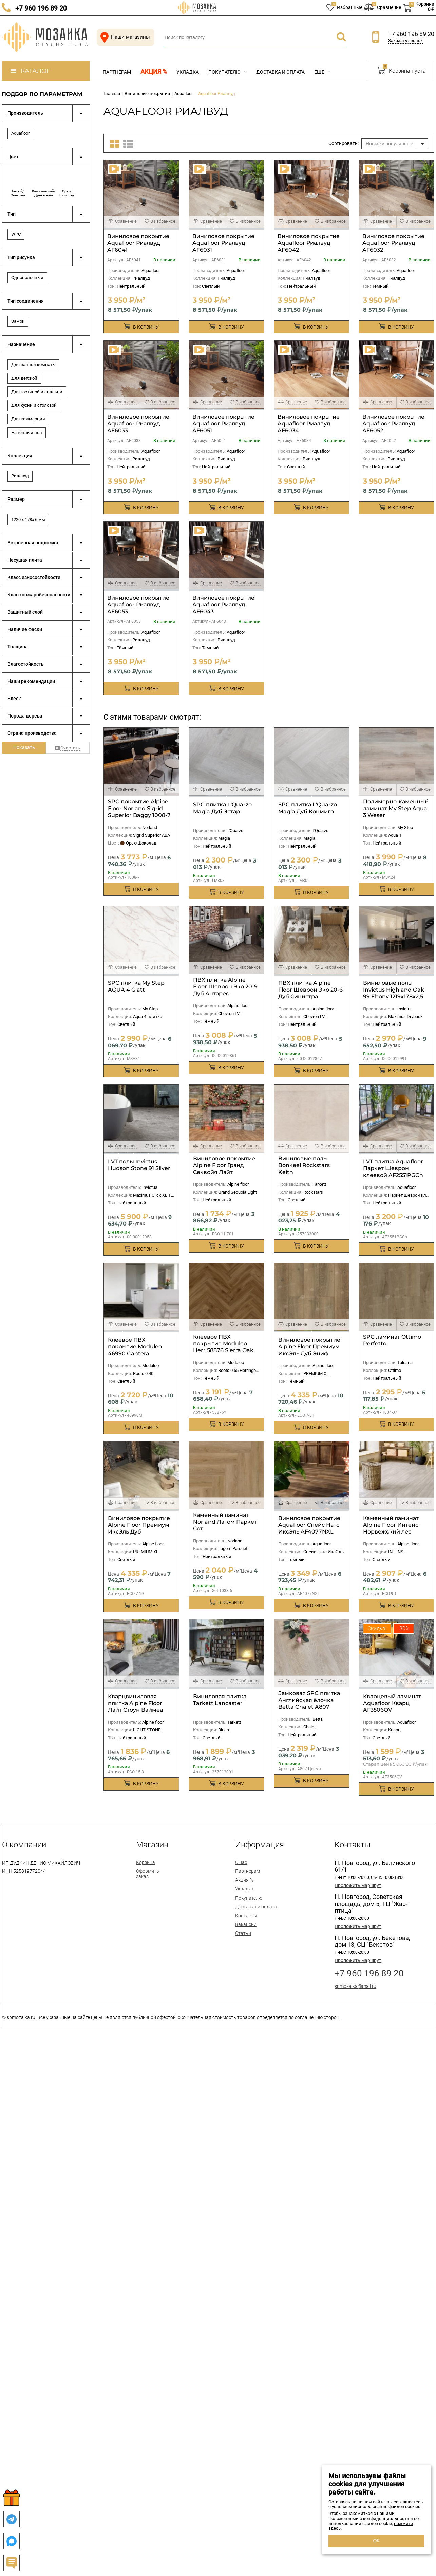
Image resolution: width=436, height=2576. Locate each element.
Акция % (153, 71)
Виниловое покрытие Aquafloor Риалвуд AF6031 (223, 243)
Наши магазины (124, 37)
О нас (241, 1862)
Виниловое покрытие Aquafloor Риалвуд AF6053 (138, 605)
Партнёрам (117, 72)
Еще (322, 72)
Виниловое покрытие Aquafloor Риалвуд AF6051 (223, 424)
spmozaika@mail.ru (355, 1986)
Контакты (246, 1915)
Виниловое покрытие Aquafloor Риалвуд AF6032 (393, 243)
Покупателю (227, 72)
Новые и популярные (389, 143)
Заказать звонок (405, 40)
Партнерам (247, 1871)
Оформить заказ (147, 1873)
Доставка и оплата (280, 72)
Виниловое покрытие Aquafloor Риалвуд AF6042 (309, 243)
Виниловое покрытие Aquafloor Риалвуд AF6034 (309, 424)
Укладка (187, 72)
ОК (376, 2540)
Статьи (243, 1933)
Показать (24, 747)
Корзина (145, 1862)
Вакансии (246, 1924)
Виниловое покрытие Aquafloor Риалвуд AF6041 (138, 243)
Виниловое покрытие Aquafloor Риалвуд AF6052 (393, 424)
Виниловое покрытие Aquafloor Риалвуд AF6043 (223, 605)
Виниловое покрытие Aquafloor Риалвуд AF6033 (138, 424)
